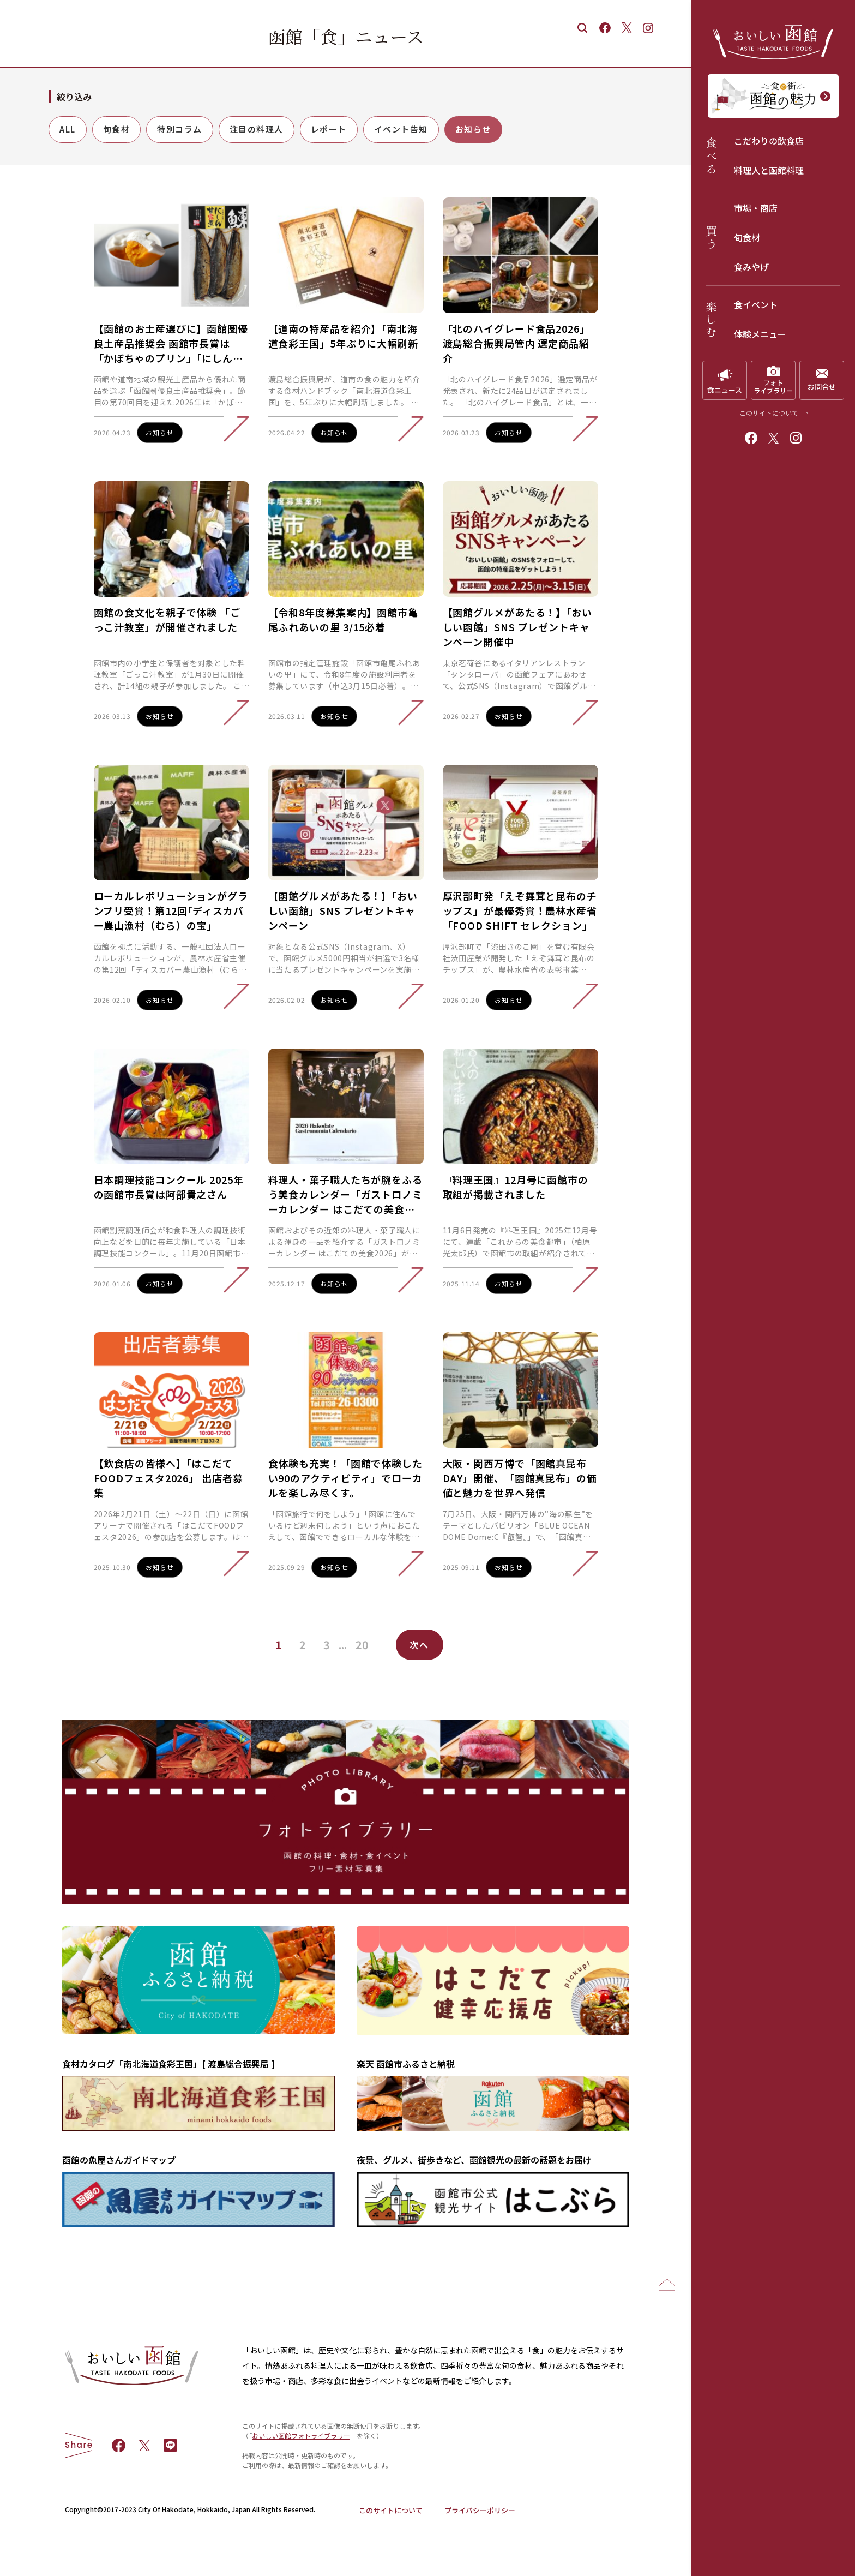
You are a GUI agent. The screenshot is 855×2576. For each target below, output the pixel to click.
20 (362, 1644)
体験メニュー (760, 333)
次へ (420, 1644)
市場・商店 (756, 207)
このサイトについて (768, 412)
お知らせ (473, 129)
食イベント (756, 304)
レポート (329, 129)
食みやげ (751, 266)
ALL (67, 129)
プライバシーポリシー (479, 2510)
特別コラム (179, 129)
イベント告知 (401, 129)
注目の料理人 (257, 129)
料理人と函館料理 (769, 170)
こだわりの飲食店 (769, 140)
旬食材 (747, 237)
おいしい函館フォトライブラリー (301, 2435)
